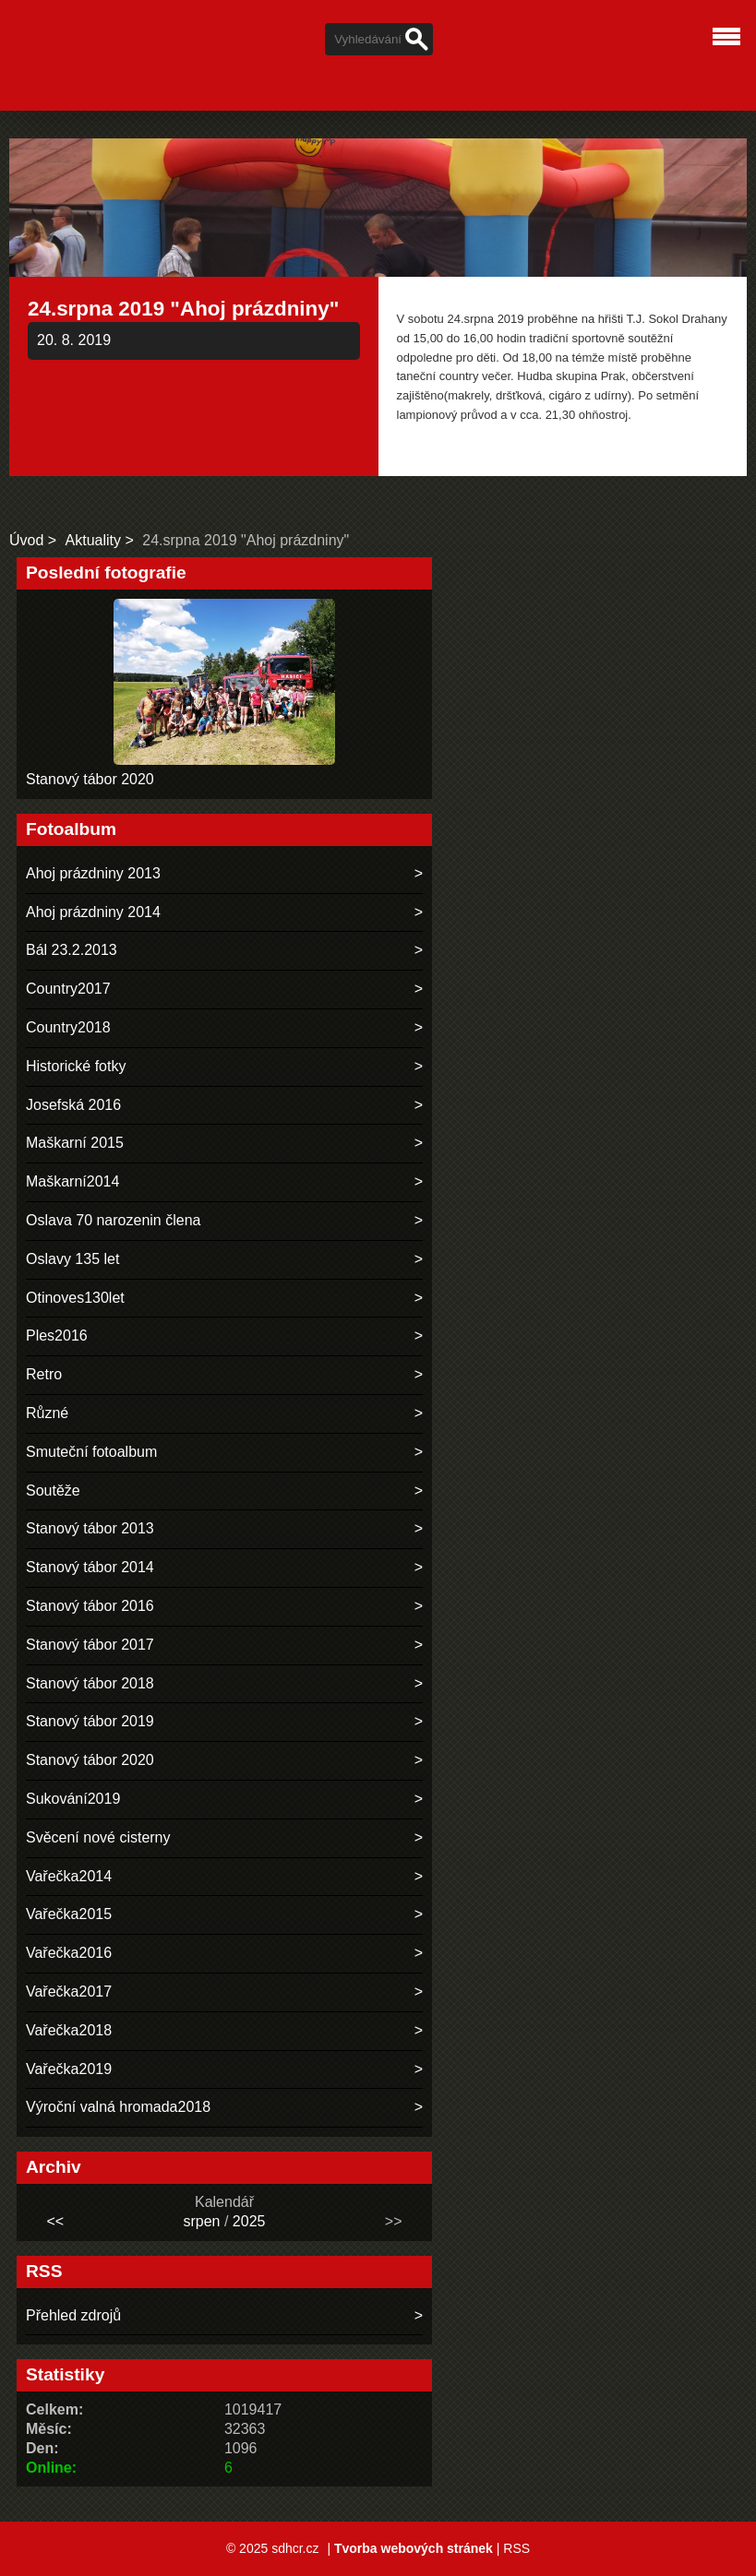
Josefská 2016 (73, 1105)
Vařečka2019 (69, 2069)
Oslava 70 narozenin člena (113, 1220)
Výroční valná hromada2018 (118, 2107)
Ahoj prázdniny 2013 (93, 873)
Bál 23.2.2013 (71, 950)
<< (55, 2221)
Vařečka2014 (69, 1876)
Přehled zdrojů (73, 2315)
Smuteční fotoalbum (91, 1452)
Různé (47, 1413)
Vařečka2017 (69, 1991)
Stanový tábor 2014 (90, 1567)
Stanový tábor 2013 (90, 1528)
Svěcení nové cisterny (98, 1837)
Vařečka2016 (69, 1953)
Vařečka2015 (69, 1914)
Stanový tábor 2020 (90, 779)
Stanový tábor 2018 (90, 1683)
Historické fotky (76, 1066)
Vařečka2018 (69, 2030)
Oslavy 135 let (72, 1259)
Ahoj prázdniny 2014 (93, 912)
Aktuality (93, 540)
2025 (249, 2221)
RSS (516, 2548)
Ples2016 (57, 1335)
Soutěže (53, 1490)
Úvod (26, 540)
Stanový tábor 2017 (90, 1644)
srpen (201, 2221)
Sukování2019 (73, 1799)
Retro (44, 1374)
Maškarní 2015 (75, 1143)
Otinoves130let (75, 1298)
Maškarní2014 (72, 1181)
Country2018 (68, 1027)
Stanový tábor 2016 (90, 1606)
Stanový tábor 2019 (90, 1721)
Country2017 (68, 988)
